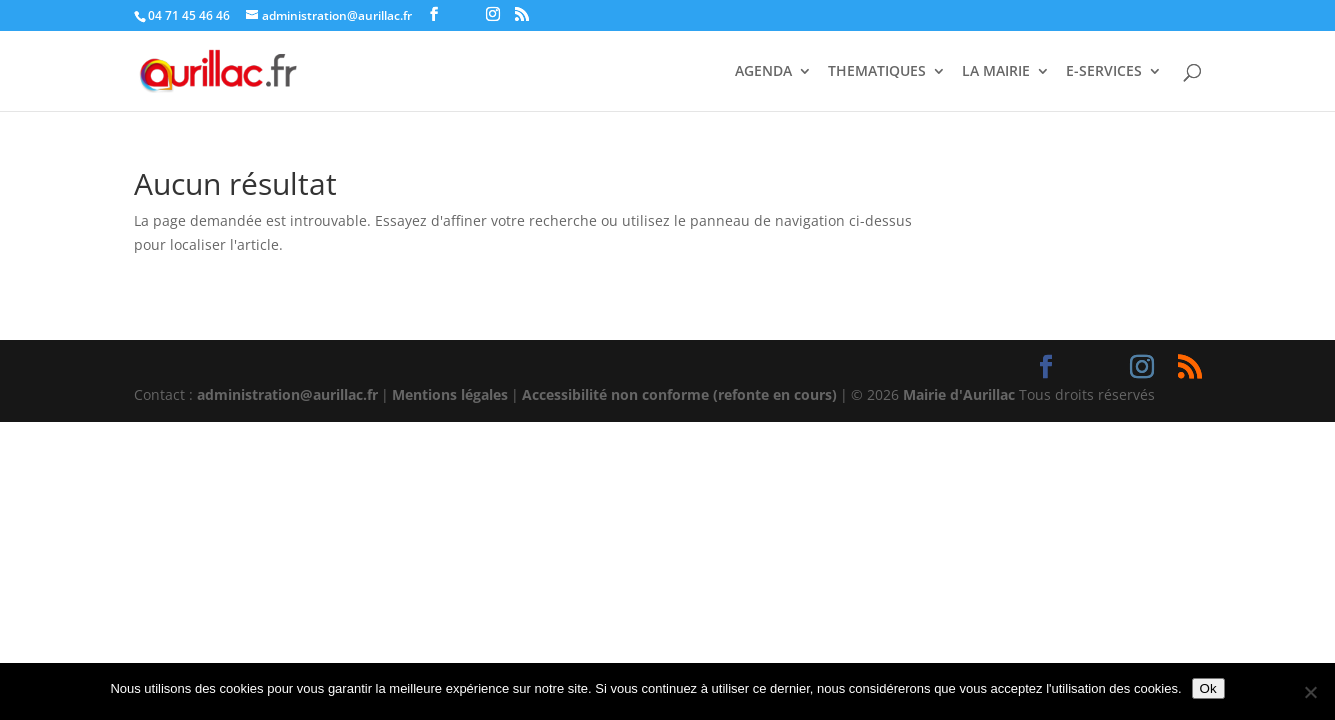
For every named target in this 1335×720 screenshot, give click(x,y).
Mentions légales (450, 394)
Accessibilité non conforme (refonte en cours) (679, 394)
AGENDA (763, 72)
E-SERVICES (1104, 72)
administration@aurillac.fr (287, 394)
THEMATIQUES (877, 72)
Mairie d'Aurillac (959, 394)
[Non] (1310, 692)
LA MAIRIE (996, 72)
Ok (1208, 688)
